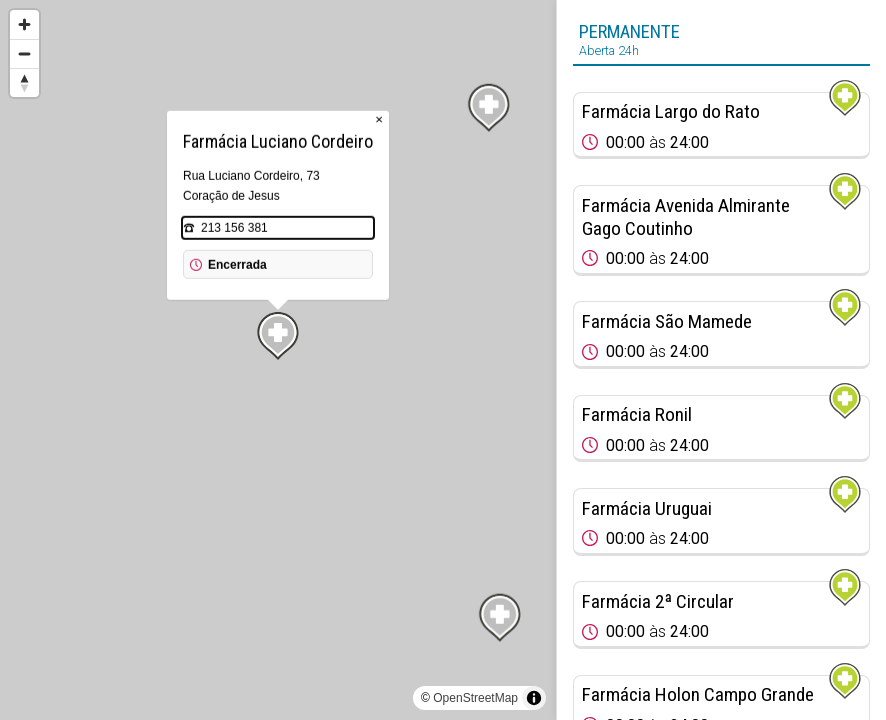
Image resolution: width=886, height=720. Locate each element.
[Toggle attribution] (534, 698)
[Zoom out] (24, 53)
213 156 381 (234, 228)
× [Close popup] (379, 119)
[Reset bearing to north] (24, 82)
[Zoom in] (24, 24)
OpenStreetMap (475, 698)
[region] (278, 360)
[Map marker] (500, 618)
